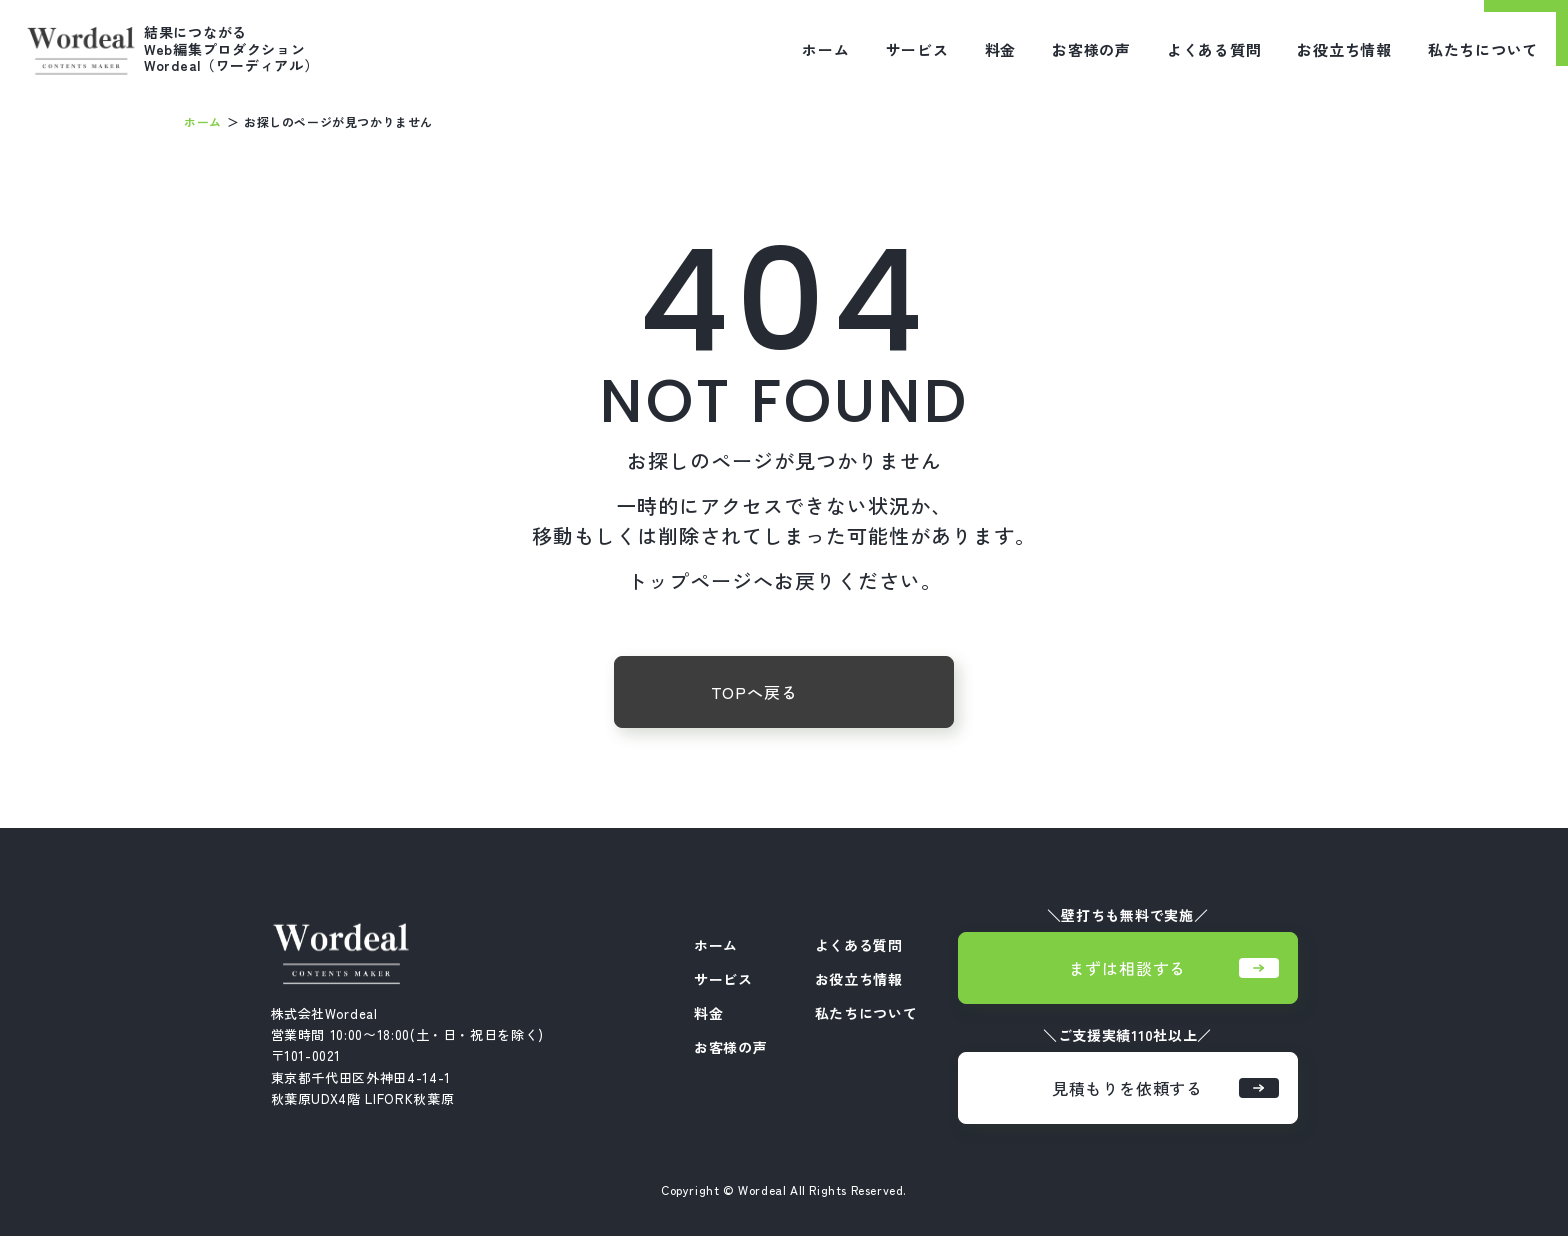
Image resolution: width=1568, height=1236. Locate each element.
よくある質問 (1214, 49)
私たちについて (1483, 49)
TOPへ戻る (754, 692)
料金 (1001, 49)
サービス (917, 49)
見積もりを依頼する (1165, 1088)
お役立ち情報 (1344, 49)
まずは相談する (1174, 968)
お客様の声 (1091, 49)
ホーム (825, 49)
